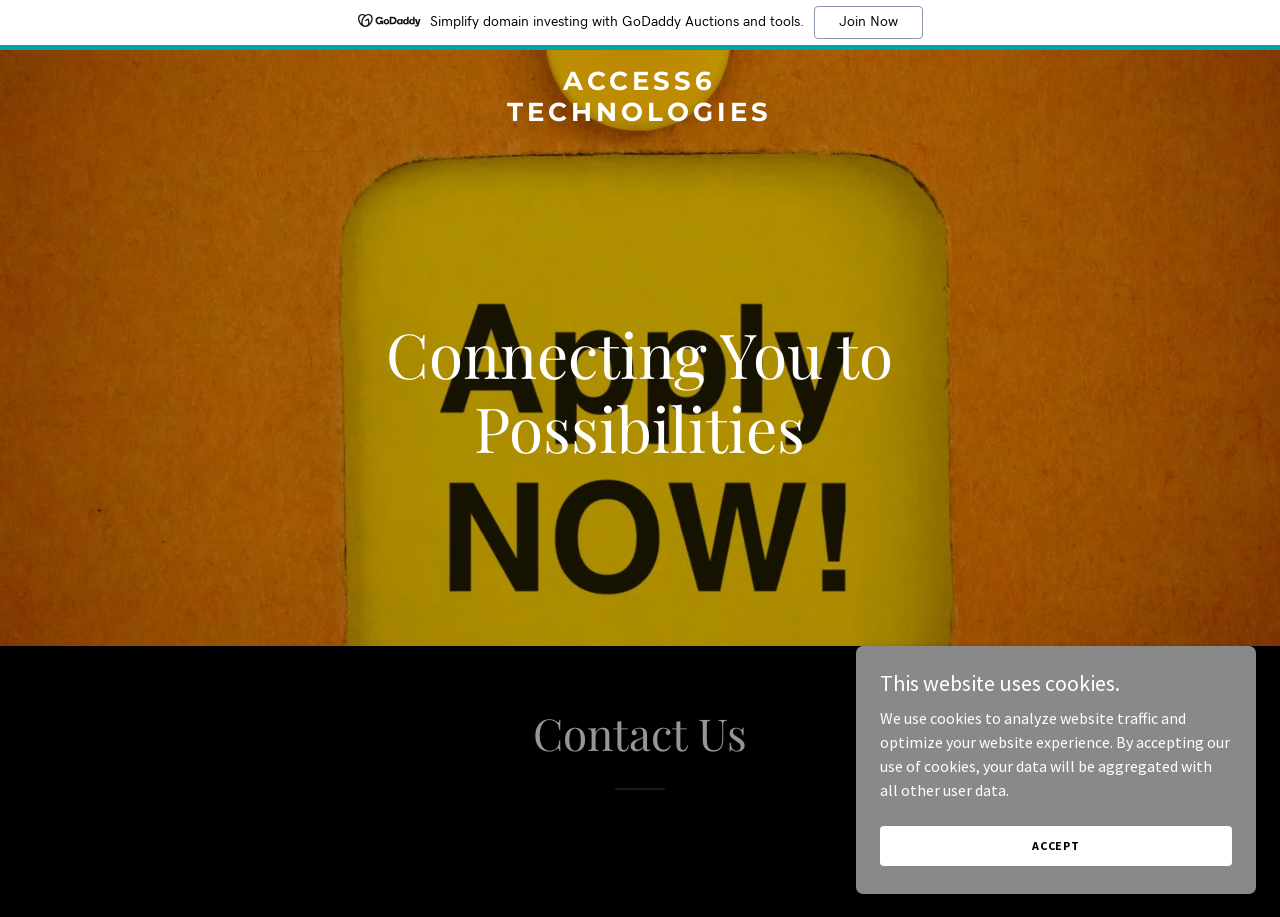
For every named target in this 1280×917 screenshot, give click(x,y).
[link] (640, 115)
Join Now (868, 22)
